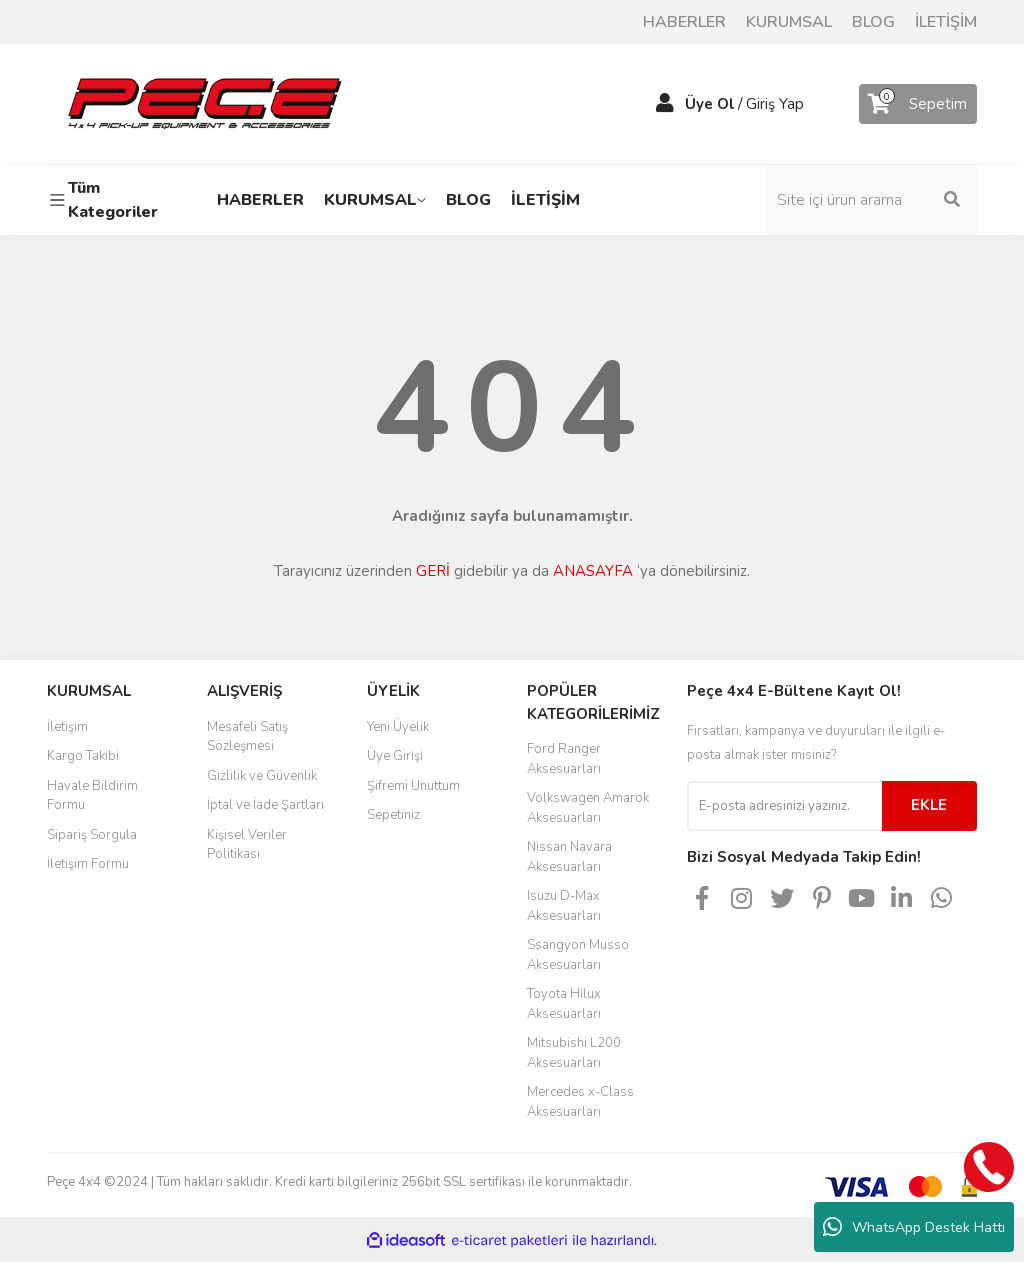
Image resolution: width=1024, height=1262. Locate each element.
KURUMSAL (789, 22)
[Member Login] (665, 104)
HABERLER (684, 22)
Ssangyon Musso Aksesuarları (578, 955)
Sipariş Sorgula (92, 835)
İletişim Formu (88, 864)
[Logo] (204, 103)
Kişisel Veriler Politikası (247, 845)
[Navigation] (112, 200)
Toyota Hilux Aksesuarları (564, 1004)
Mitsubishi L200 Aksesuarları (574, 1053)
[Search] (872, 200)
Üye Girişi (395, 756)
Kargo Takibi (83, 756)
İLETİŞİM (946, 22)
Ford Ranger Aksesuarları (564, 759)
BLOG (873, 22)
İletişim (67, 727)
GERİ (433, 571)
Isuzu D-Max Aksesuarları (564, 906)
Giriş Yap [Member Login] (775, 104)
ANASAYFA (593, 571)
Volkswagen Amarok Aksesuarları (588, 808)
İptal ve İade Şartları (265, 805)
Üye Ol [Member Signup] (710, 104)
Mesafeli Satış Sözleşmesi (247, 737)
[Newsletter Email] (784, 806)
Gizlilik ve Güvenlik (262, 776)
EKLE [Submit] (929, 805)
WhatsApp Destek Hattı (914, 1227)
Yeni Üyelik (398, 727)
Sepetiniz (393, 815)
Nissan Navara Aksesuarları (569, 857)
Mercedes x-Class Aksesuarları (580, 1102)
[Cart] (918, 104)
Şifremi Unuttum (413, 786)
